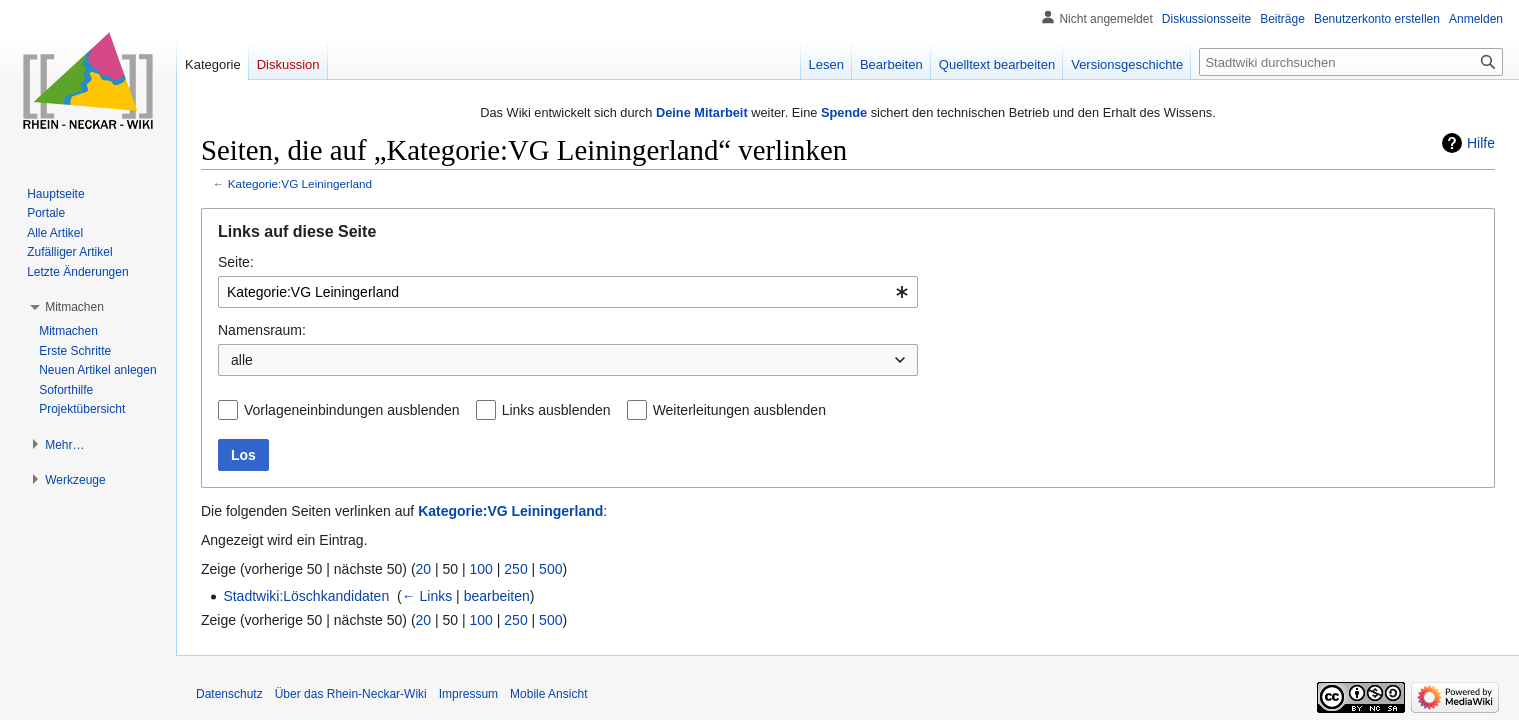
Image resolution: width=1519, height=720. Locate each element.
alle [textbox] (242, 360)
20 (424, 569)
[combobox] (568, 292)
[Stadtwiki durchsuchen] (1351, 62)
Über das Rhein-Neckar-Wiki (351, 694)
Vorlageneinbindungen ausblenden (352, 410)
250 (515, 569)
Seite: (236, 262)
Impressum (468, 694)
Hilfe (1481, 143)
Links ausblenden (556, 410)
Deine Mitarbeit (702, 112)
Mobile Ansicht (548, 694)
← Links (427, 596)
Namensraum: (262, 330)
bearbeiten (497, 596)
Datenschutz (229, 694)
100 (481, 569)
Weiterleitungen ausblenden (739, 410)
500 (550, 569)
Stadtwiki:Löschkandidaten (306, 596)
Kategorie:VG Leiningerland (300, 183)
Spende (844, 112)
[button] (74, 307)
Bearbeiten (891, 64)
